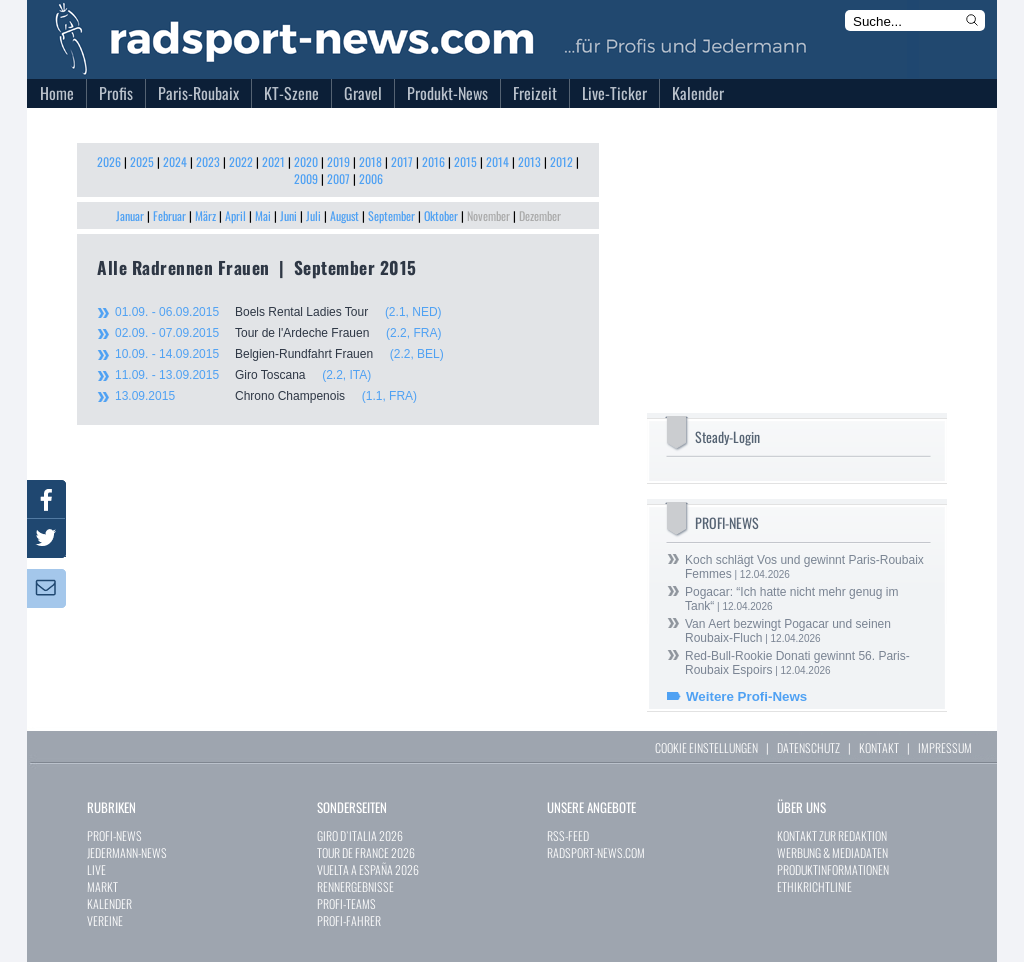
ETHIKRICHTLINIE (814, 886)
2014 (497, 161)
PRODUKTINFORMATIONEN (833, 869)
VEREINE (105, 920)
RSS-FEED (568, 835)
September (391, 215)
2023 (208, 161)
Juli (313, 215)
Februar (169, 215)
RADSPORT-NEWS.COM (596, 852)
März (205, 215)
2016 (433, 161)
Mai (263, 215)
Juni (288, 215)
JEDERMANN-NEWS (127, 852)
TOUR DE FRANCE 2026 (366, 852)
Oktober (441, 215)
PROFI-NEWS (114, 835)
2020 (306, 161)
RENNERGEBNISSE (355, 886)
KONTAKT (879, 747)
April (235, 215)
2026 (109, 161)
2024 (175, 161)
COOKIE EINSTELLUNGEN (706, 747)
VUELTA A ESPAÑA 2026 (368, 869)
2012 (561, 161)
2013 (529, 161)
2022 (241, 161)
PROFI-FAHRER (349, 920)
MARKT (102, 886)
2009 (306, 178)
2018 (370, 161)
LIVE (96, 869)
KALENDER (109, 903)
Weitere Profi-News (746, 696)
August (344, 215)
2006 (371, 178)
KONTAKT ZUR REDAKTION (832, 835)
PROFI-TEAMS (346, 903)
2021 (273, 161)
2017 (402, 161)
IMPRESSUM (945, 747)
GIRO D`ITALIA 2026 (360, 835)
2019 (338, 161)
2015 (465, 161)
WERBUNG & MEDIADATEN (832, 852)
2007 (338, 178)
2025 (142, 161)
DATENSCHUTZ (808, 747)
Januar (130, 215)
